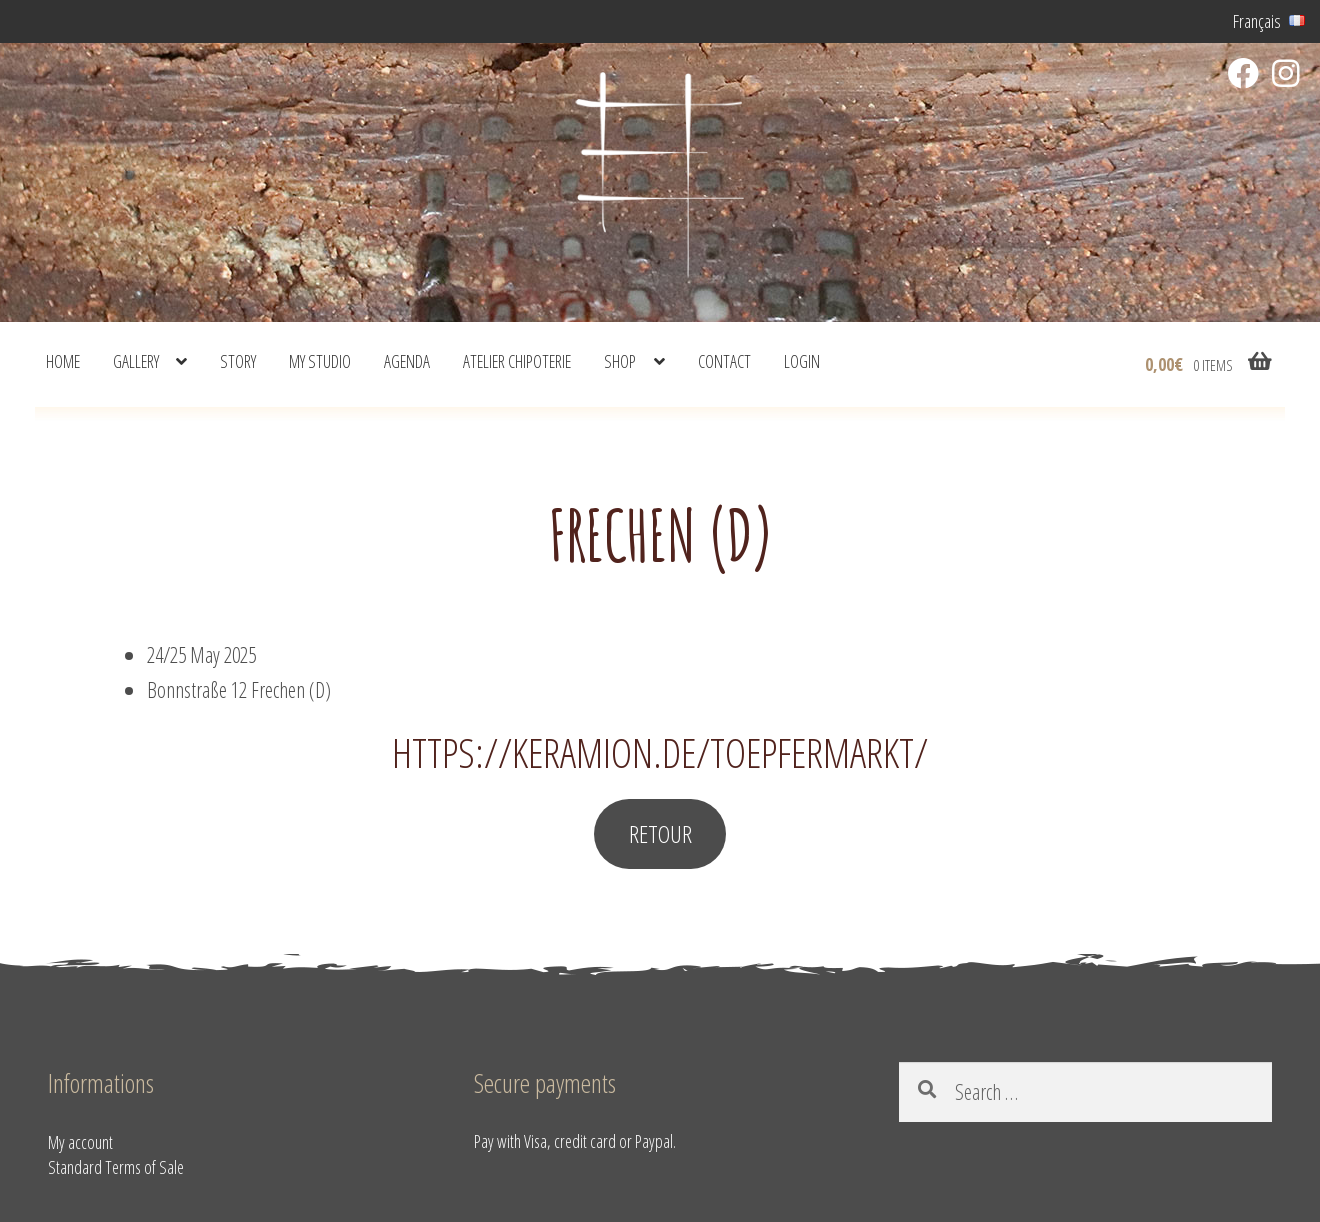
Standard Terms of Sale (116, 1167)
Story (238, 361)
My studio (320, 361)
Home (63, 361)
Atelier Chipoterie (517, 361)
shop (620, 361)
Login (802, 361)
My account (80, 1142)
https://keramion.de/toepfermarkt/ (660, 752)
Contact (724, 361)
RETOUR (660, 833)
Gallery (136, 361)
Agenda (407, 361)
